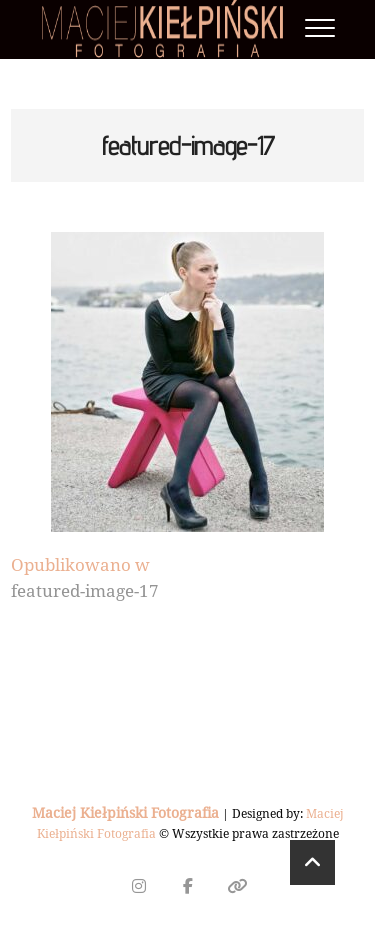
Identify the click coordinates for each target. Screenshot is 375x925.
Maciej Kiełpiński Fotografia (125, 812)
